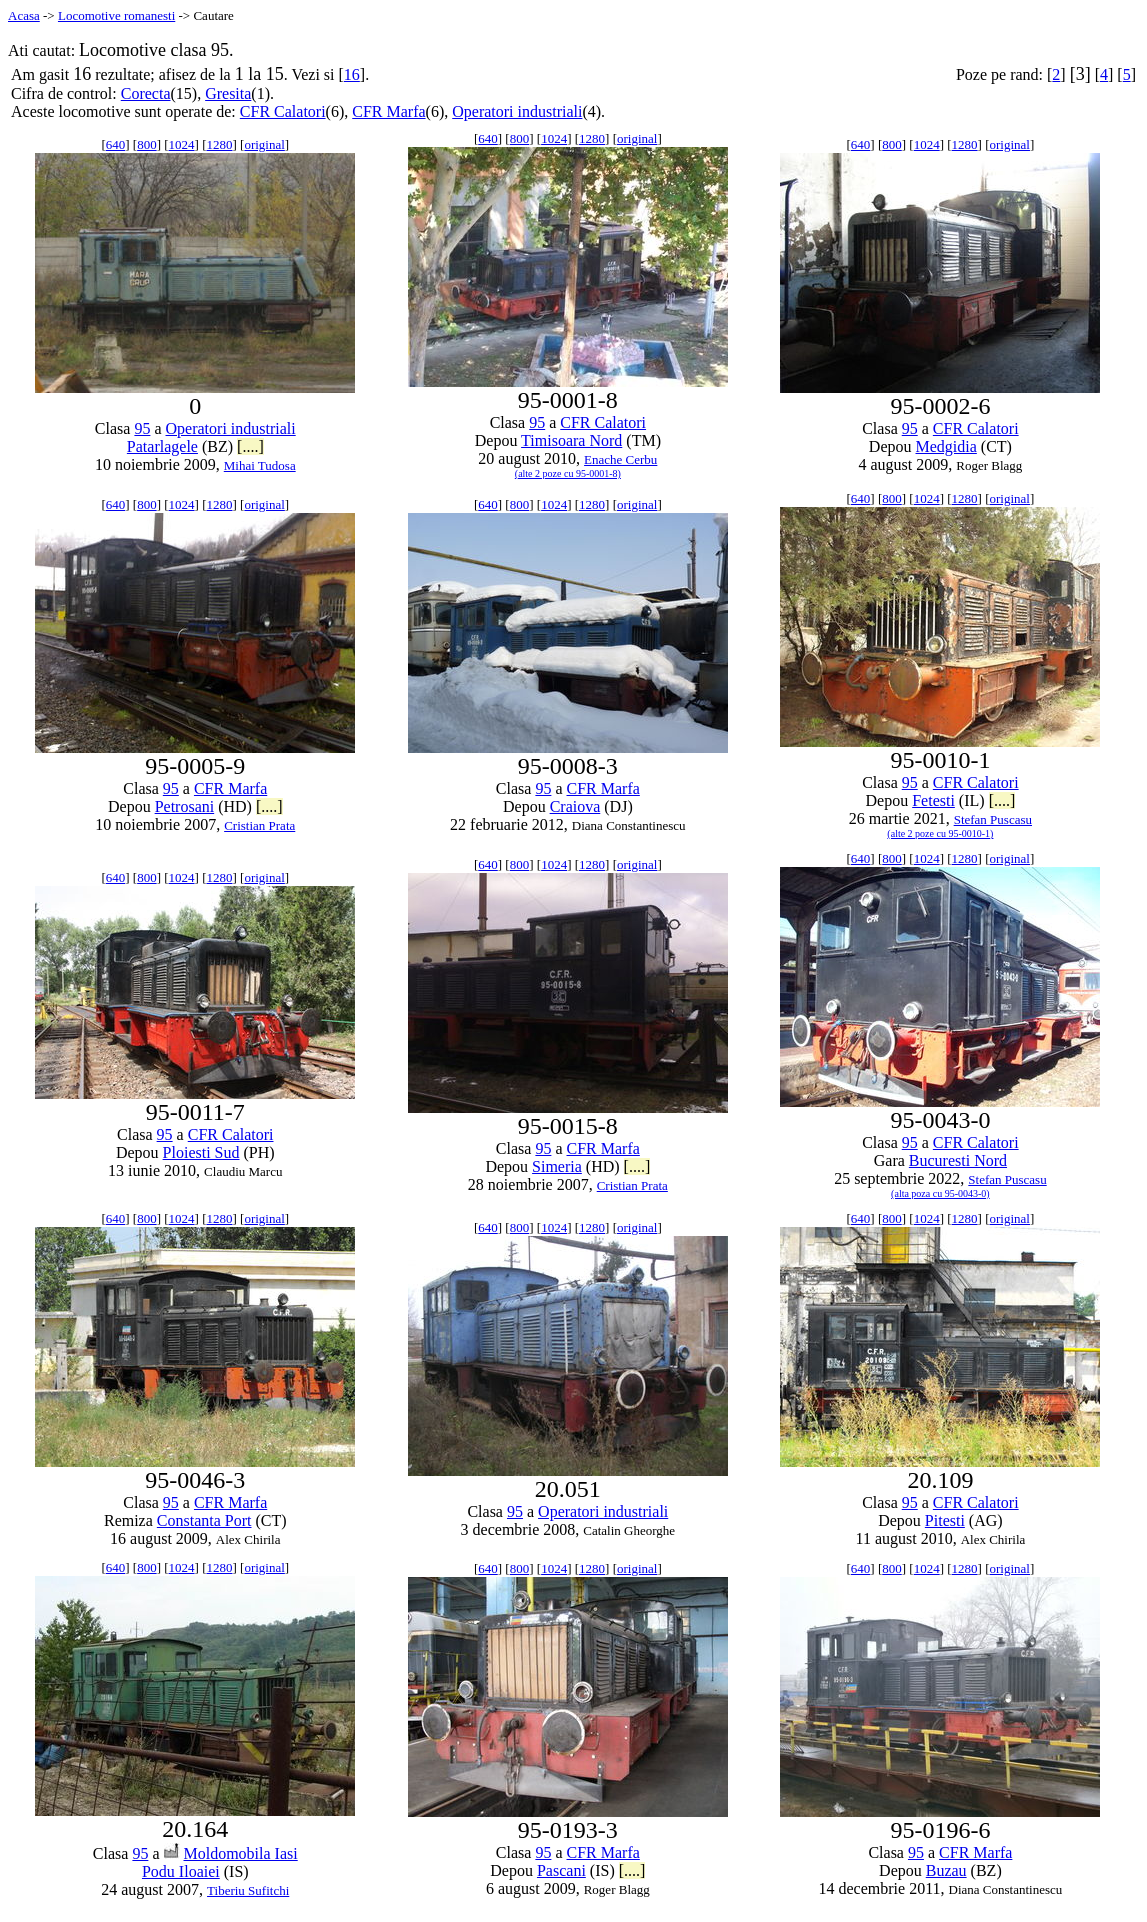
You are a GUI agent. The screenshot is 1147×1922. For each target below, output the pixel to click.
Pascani (561, 1870)
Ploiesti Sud (201, 1152)
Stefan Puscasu (993, 819)
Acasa (24, 15)
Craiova (575, 806)
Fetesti (933, 800)
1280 (219, 144)
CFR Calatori (283, 111)
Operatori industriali (517, 111)
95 (142, 428)
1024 (182, 144)
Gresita (228, 93)
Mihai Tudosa (260, 465)
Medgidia (946, 446)
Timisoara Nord (571, 440)
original (264, 144)
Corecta (146, 93)
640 (116, 144)
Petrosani (185, 806)
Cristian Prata (259, 825)
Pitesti (945, 1520)
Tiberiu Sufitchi (248, 1890)
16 (352, 74)
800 (147, 144)
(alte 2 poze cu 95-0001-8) (568, 473)
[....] (250, 446)
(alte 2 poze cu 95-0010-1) (940, 833)
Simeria (557, 1166)
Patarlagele (162, 446)
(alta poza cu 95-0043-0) (940, 1193)
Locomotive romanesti (116, 15)
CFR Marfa (388, 111)
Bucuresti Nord (958, 1160)
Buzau (946, 1870)
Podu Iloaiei (181, 1871)
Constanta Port (204, 1520)
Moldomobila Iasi (241, 1853)
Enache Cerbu (620, 459)
